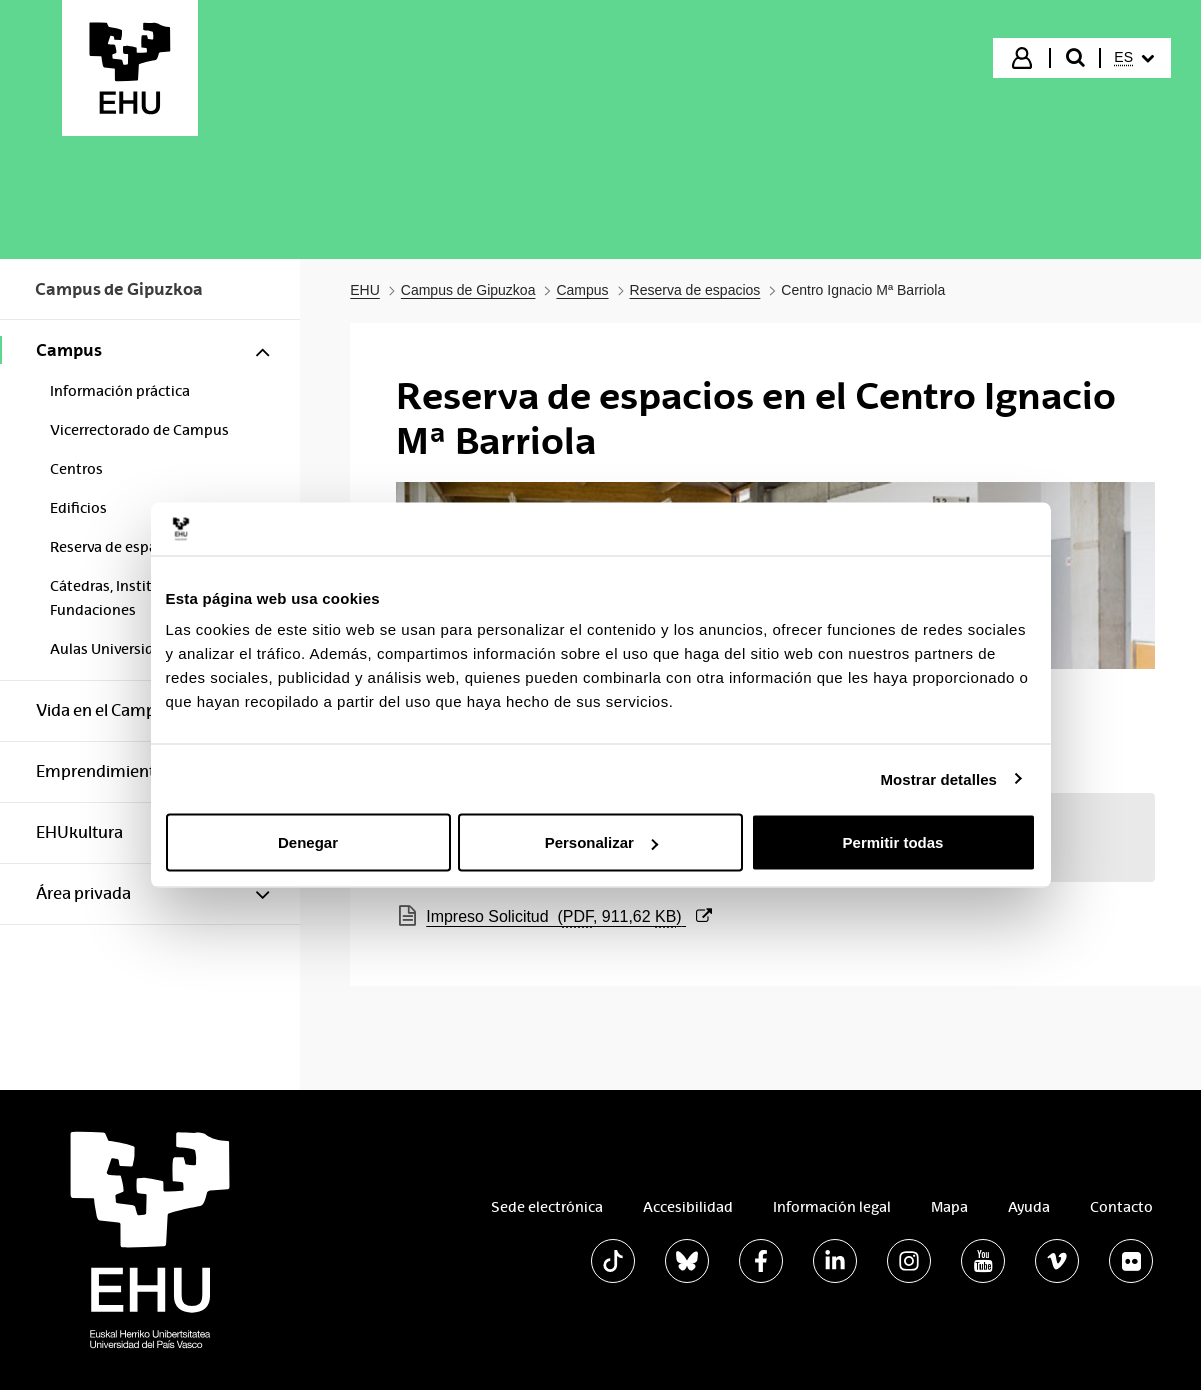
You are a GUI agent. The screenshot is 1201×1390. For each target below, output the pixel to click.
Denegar (308, 842)
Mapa (949, 1207)
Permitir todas (893, 842)
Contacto (1121, 1207)
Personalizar (601, 842)
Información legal (832, 1207)
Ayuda (1029, 1207)
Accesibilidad (688, 1207)
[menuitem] (1134, 58)
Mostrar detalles (938, 778)
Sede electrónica (547, 1207)
